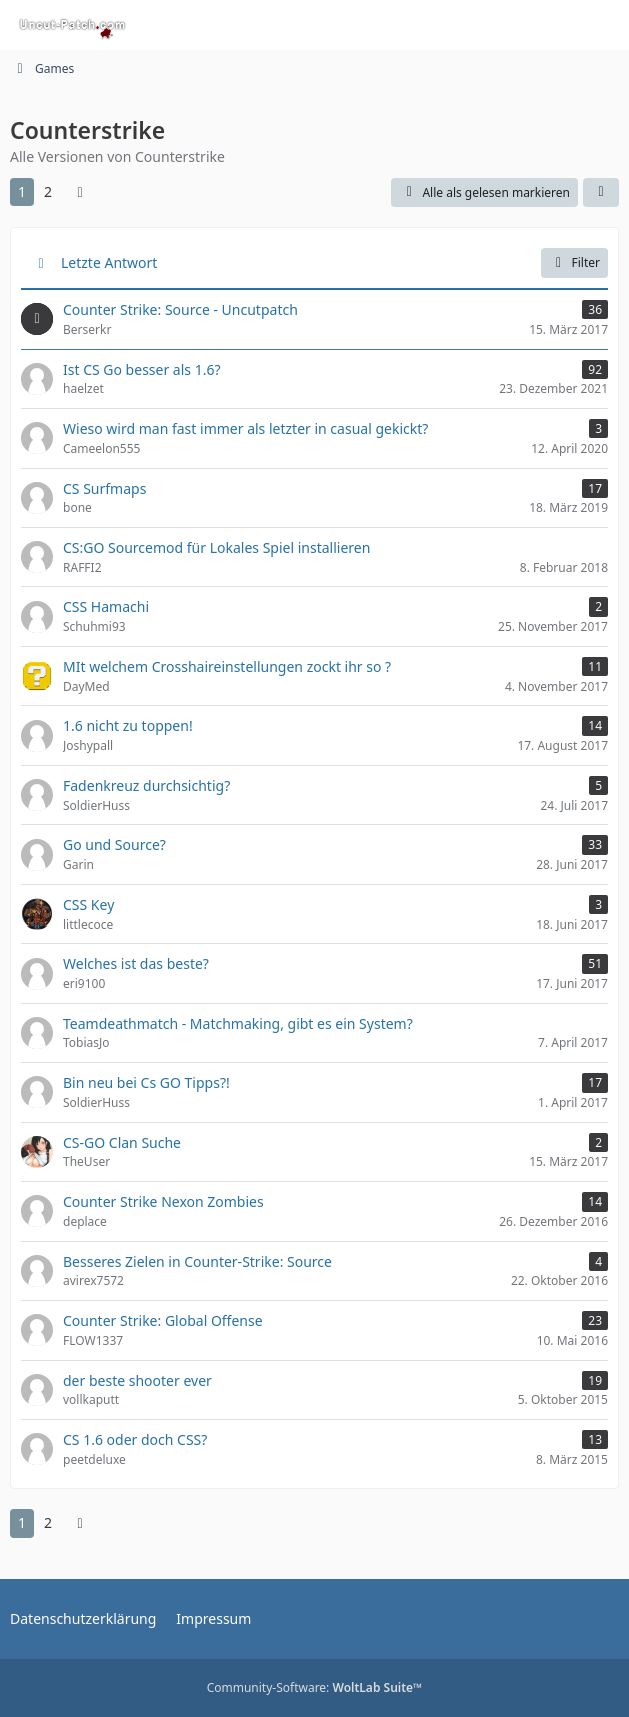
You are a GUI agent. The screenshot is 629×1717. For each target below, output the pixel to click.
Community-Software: (315, 1687)
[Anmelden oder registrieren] (553, 25)
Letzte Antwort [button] (109, 262)
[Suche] (503, 25)
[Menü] (603, 25)
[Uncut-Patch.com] (73, 25)
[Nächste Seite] (80, 192)
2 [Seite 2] (48, 191)
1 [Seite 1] (22, 191)
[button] (601, 193)
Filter (574, 262)
